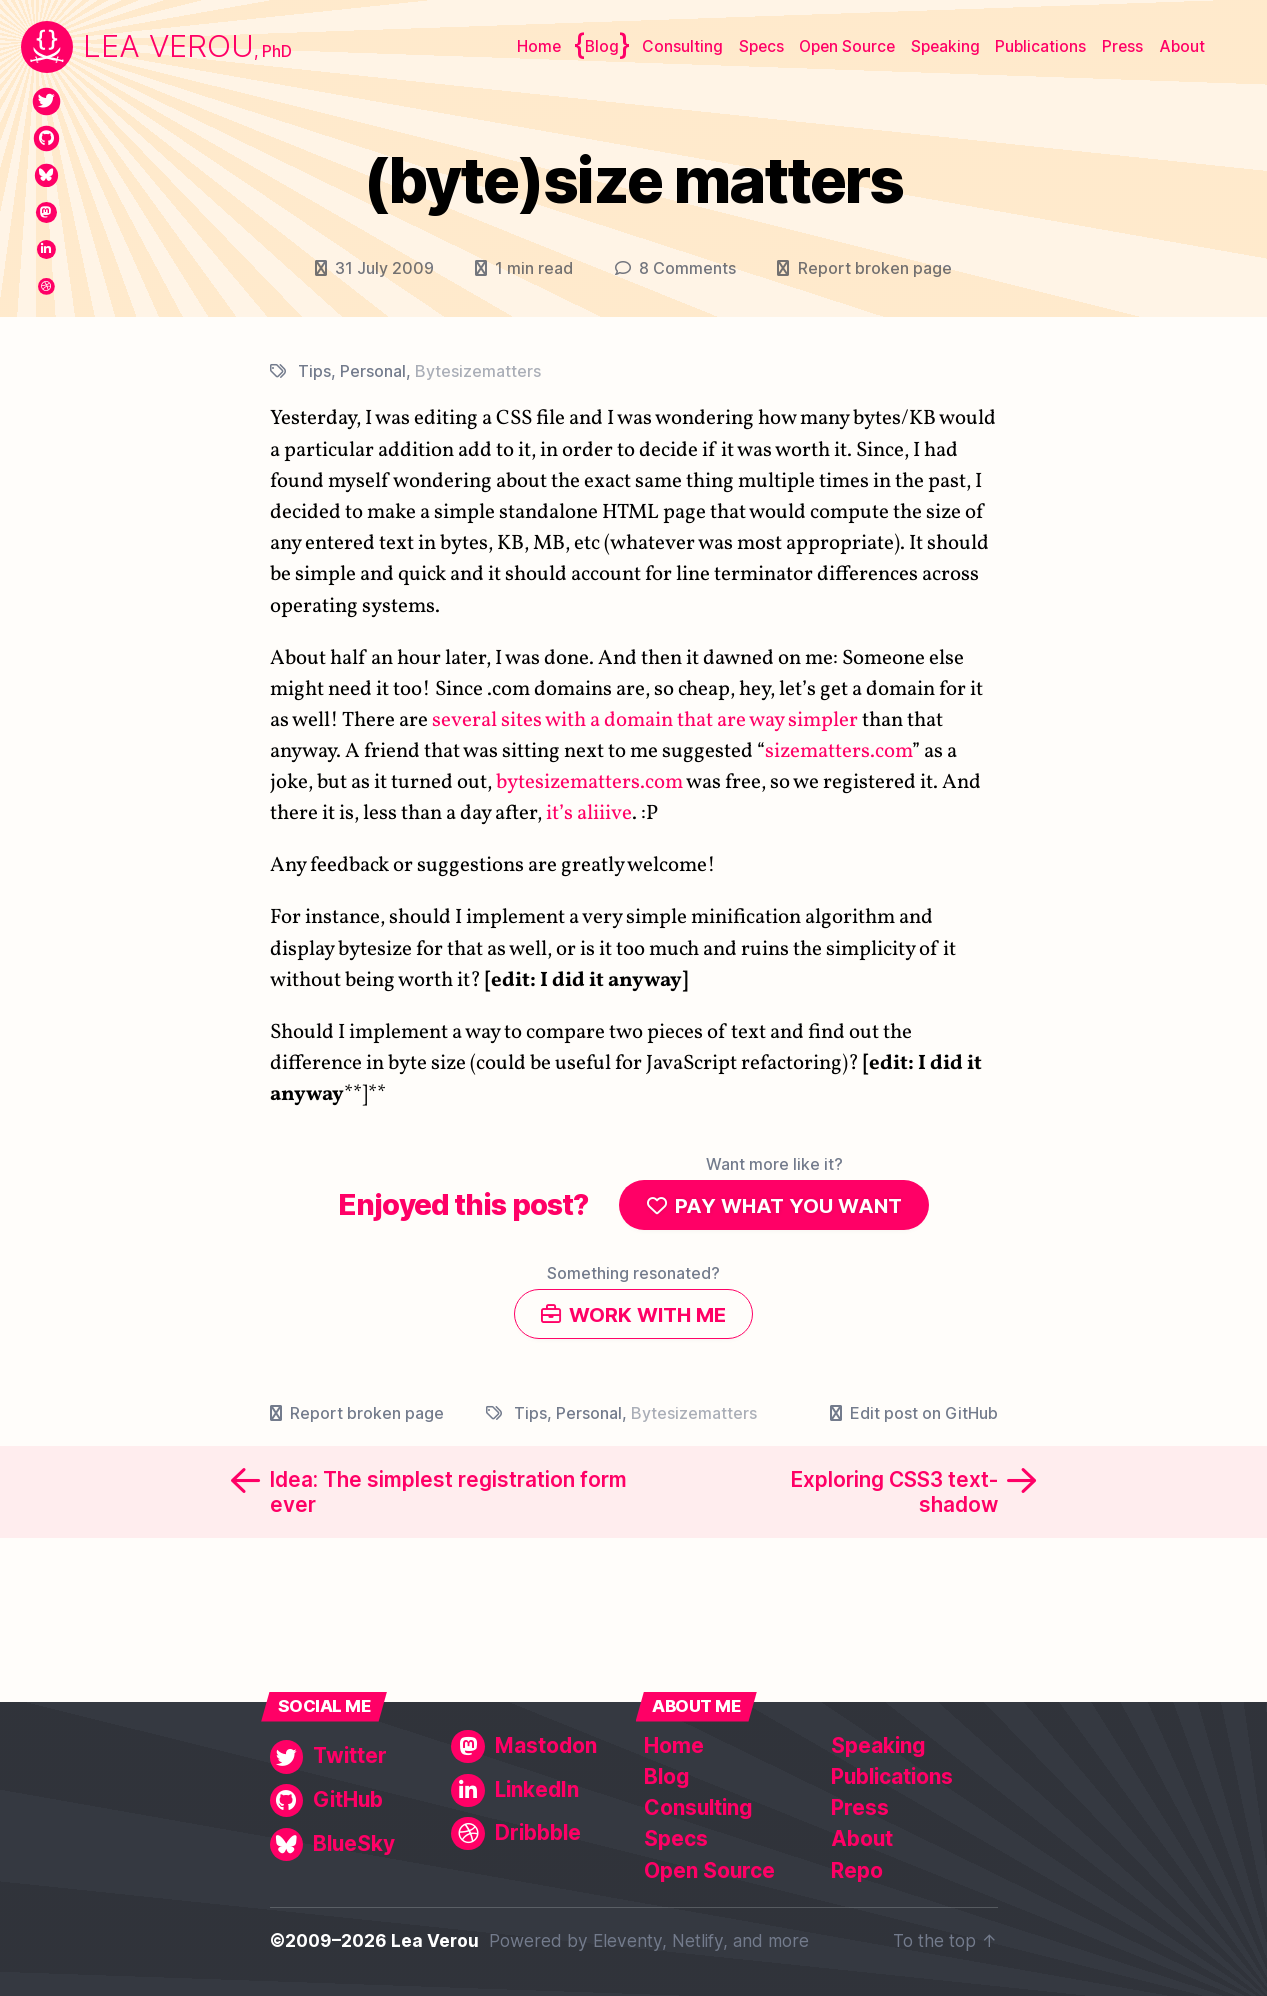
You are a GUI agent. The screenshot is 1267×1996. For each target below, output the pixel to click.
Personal (373, 371)
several (464, 720)
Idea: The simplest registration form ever (448, 1499)
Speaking (945, 46)
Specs (761, 46)
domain (638, 720)
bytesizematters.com (589, 782)
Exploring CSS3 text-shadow (894, 1499)
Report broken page (875, 268)
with (565, 720)
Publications (1040, 46)
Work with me (648, 1319)
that (695, 720)
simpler (823, 720)
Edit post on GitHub (924, 1420)
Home (539, 46)
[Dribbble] (46, 286)
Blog (602, 46)
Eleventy (627, 1941)
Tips (314, 371)
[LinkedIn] (46, 249)
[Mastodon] (46, 212)
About (1182, 46)
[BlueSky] (46, 175)
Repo (857, 1870)
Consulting (682, 46)
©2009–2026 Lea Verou (374, 1941)
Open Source (847, 46)
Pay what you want (789, 1206)
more (788, 1941)
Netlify (697, 1941)
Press (1122, 46)
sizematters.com (838, 751)
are (731, 720)
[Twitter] (46, 101)
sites (521, 720)
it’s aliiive (589, 813)
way (766, 720)
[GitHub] (46, 138)
